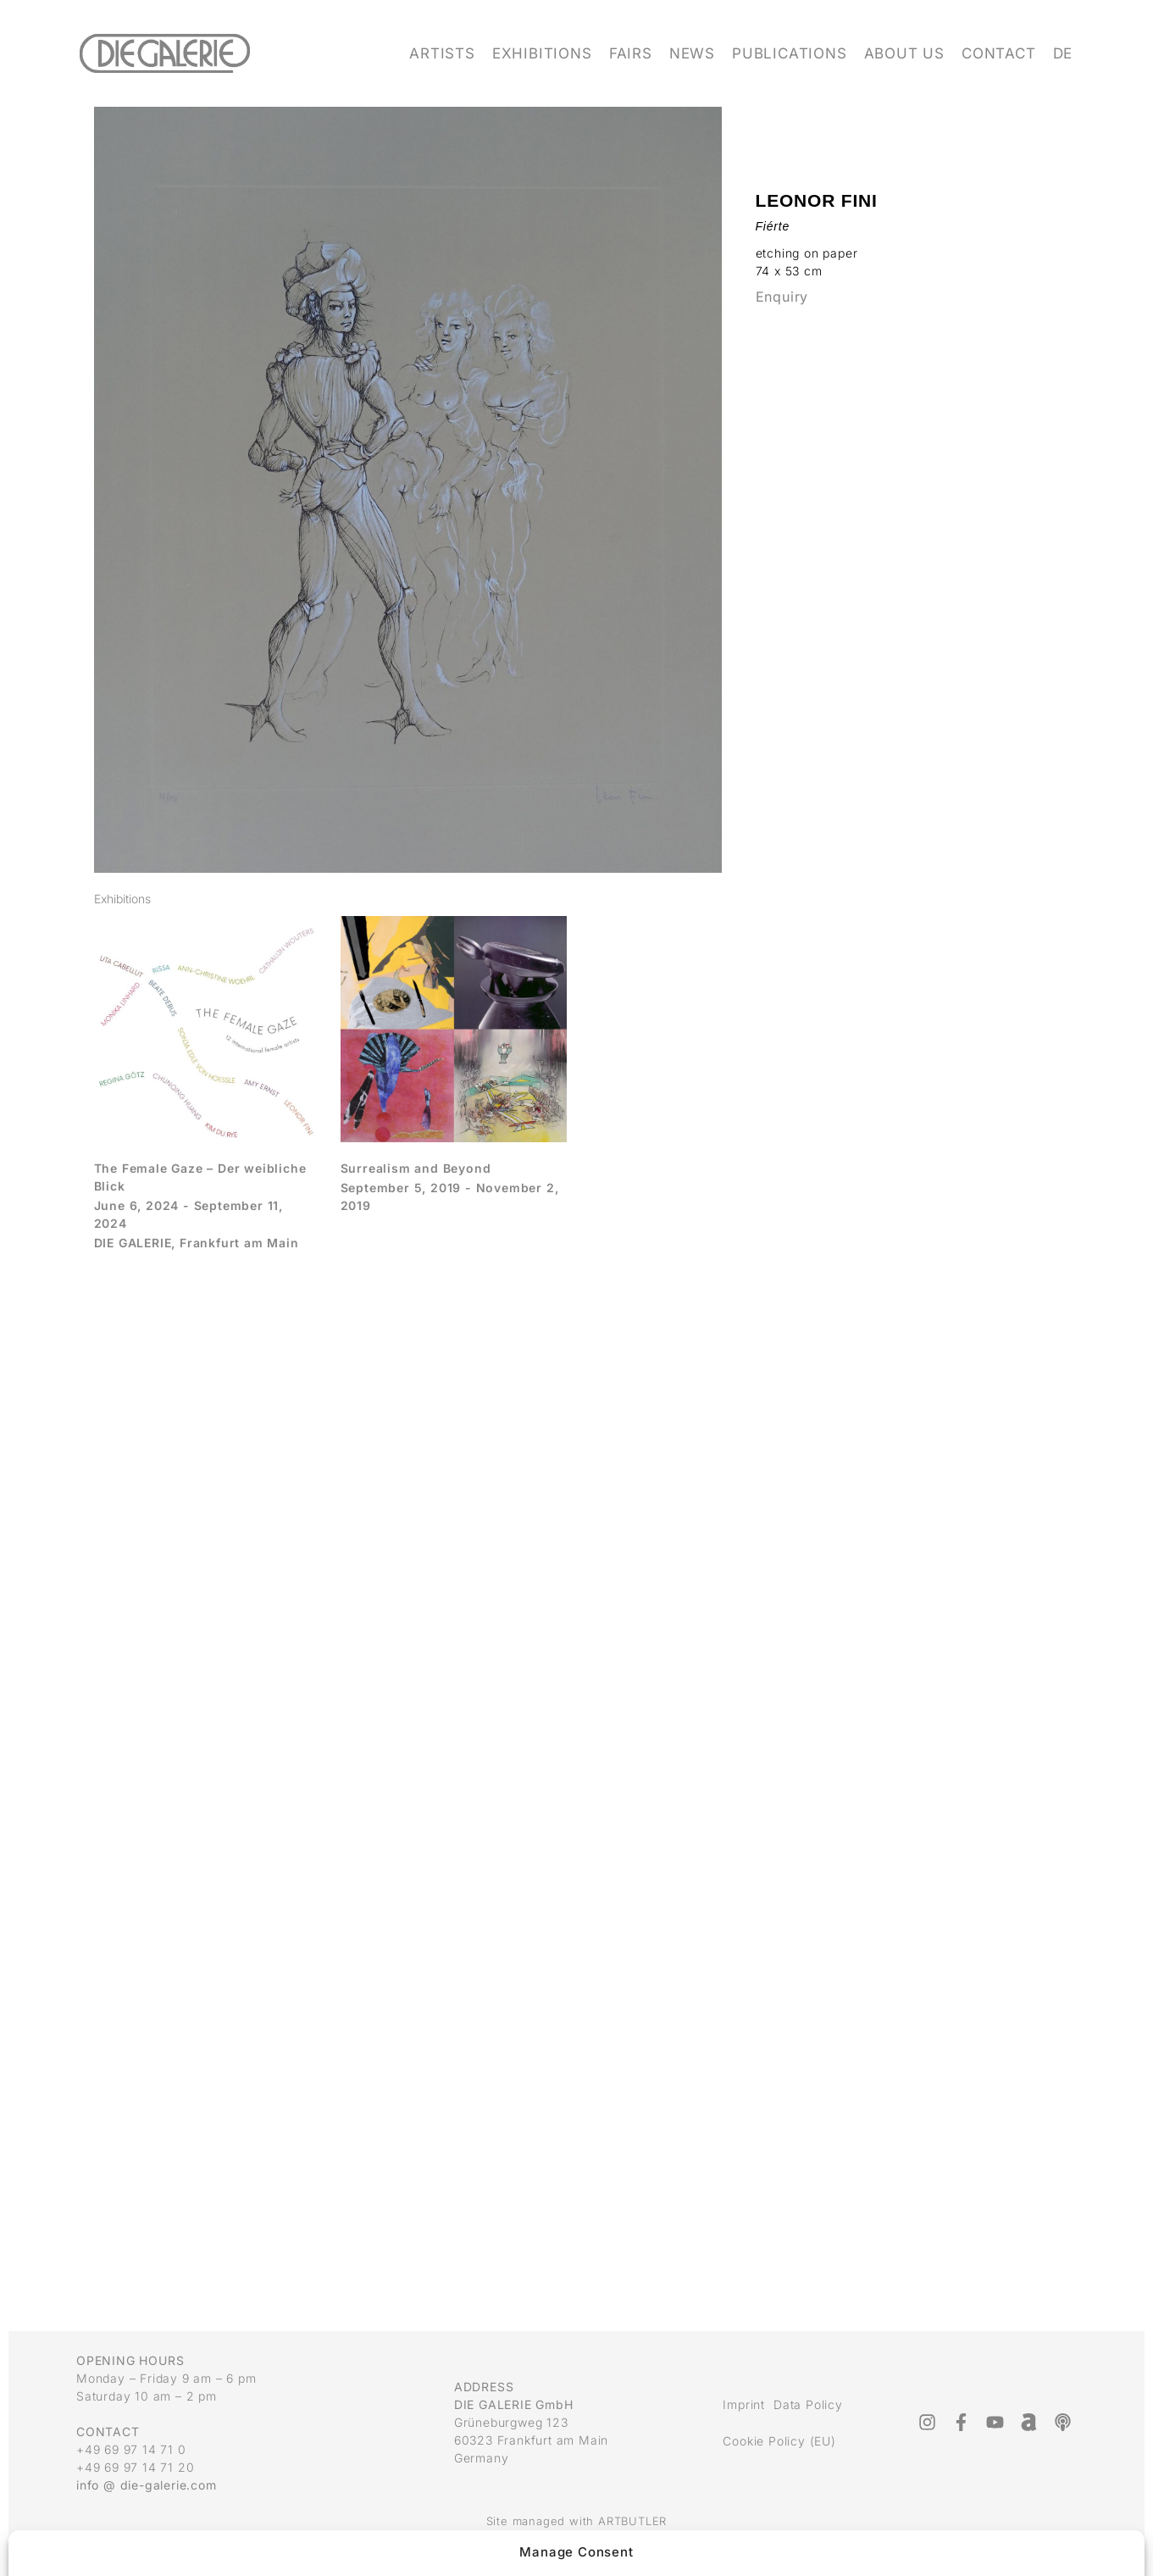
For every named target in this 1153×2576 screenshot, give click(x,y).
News (692, 53)
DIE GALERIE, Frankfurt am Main (196, 1242)
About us (904, 53)
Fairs (630, 53)
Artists (442, 53)
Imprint (744, 2404)
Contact (999, 53)
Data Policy (808, 2404)
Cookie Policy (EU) (779, 2441)
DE (1063, 53)
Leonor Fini (817, 200)
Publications (789, 53)
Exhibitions (542, 53)
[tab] (122, 899)
